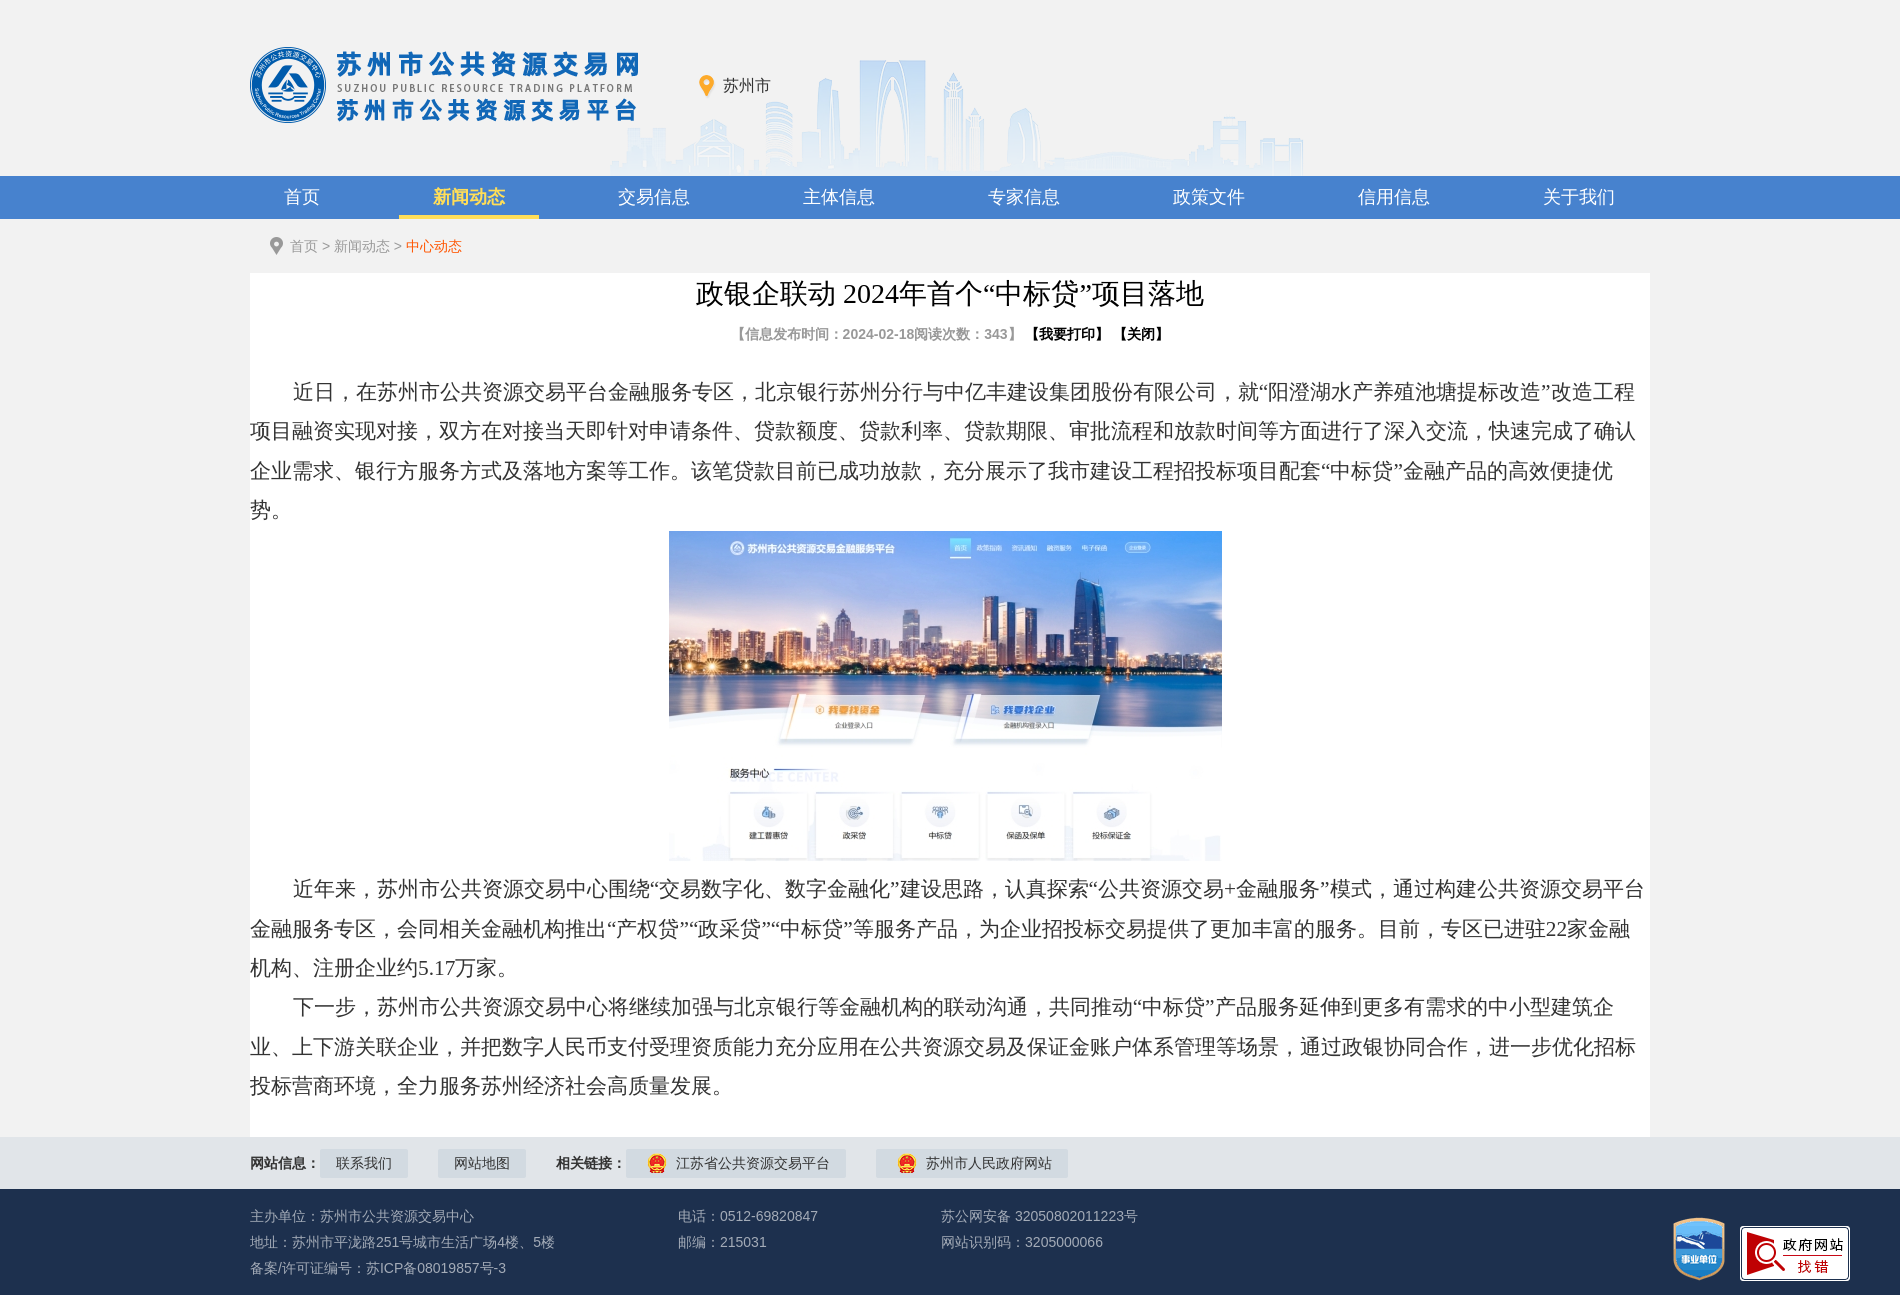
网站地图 (482, 1163)
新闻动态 (469, 197)
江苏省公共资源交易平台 (753, 1163)
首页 (302, 197)
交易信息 (654, 197)
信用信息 (1394, 197)
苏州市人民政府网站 (989, 1163)
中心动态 (434, 246)
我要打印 (1067, 334)
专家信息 (1024, 197)
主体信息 (839, 197)
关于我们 (1579, 197)
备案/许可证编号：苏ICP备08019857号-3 (378, 1268)
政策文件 (1209, 197)
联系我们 (364, 1163)
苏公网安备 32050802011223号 (1039, 1216)
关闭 (1141, 334)
